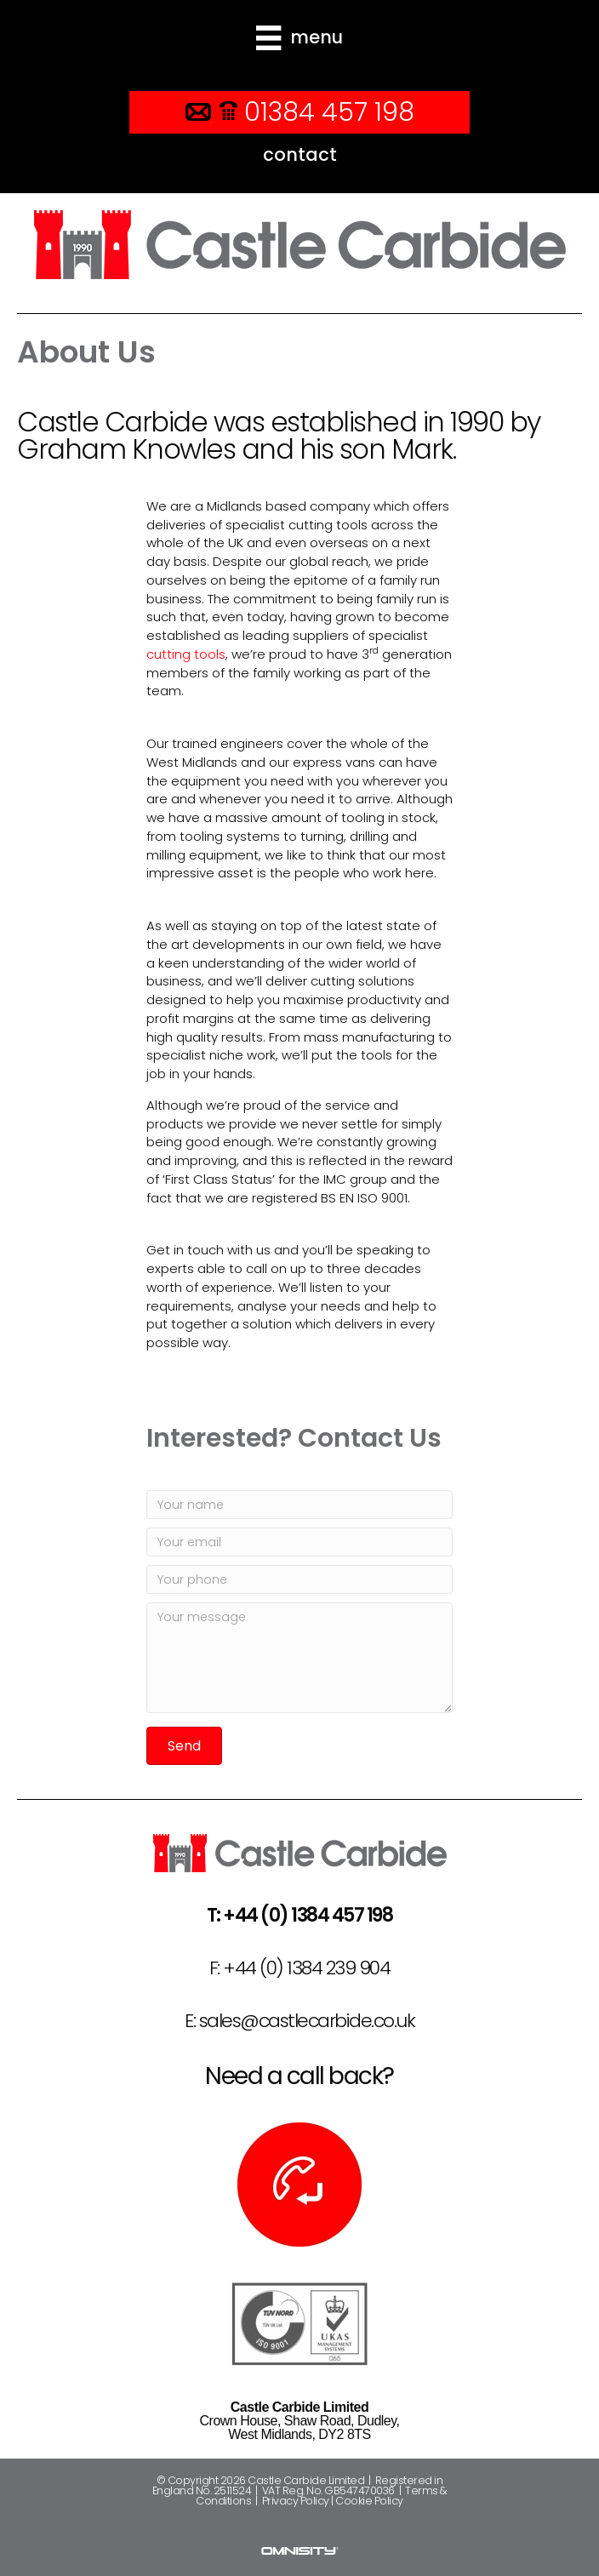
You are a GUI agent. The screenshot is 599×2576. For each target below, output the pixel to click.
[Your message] (299, 1657)
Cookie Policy (369, 2500)
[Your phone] (299, 1579)
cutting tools (185, 654)
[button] (184, 1746)
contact (300, 154)
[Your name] (299, 1504)
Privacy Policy (295, 2500)
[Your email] (299, 1542)
